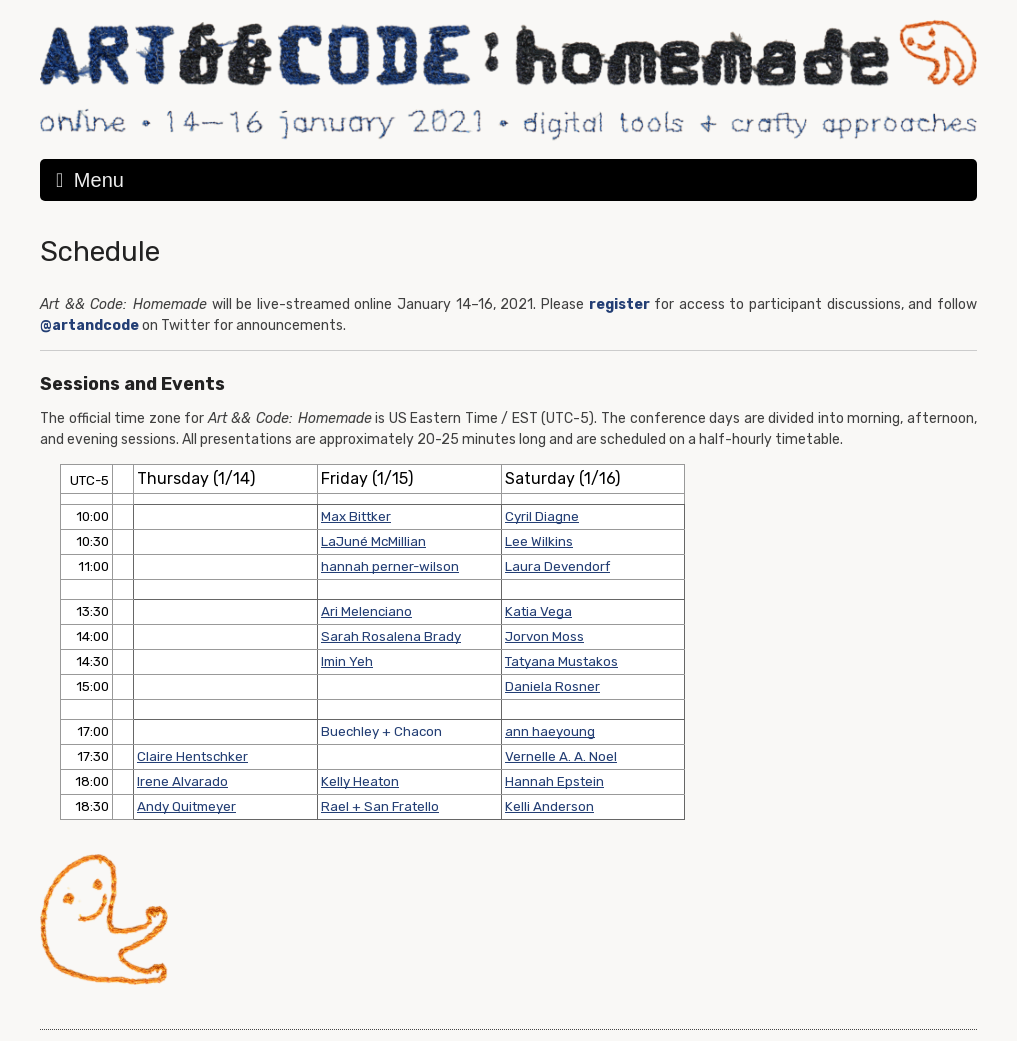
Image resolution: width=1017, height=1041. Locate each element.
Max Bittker (356, 516)
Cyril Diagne (542, 516)
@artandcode (89, 325)
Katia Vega (538, 611)
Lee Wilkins (539, 541)
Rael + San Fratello (380, 806)
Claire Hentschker (192, 756)
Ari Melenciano (366, 611)
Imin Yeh (347, 661)
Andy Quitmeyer (186, 806)
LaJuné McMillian (373, 541)
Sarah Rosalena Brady (391, 636)
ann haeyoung (550, 731)
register (619, 304)
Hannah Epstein (554, 781)
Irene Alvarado (182, 781)
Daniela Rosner (552, 686)
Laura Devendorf (557, 566)
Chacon (418, 731)
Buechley (350, 731)
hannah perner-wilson (390, 566)
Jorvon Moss (544, 636)
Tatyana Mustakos (561, 661)
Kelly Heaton (360, 781)
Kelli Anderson (549, 806)
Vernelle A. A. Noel (561, 756)
